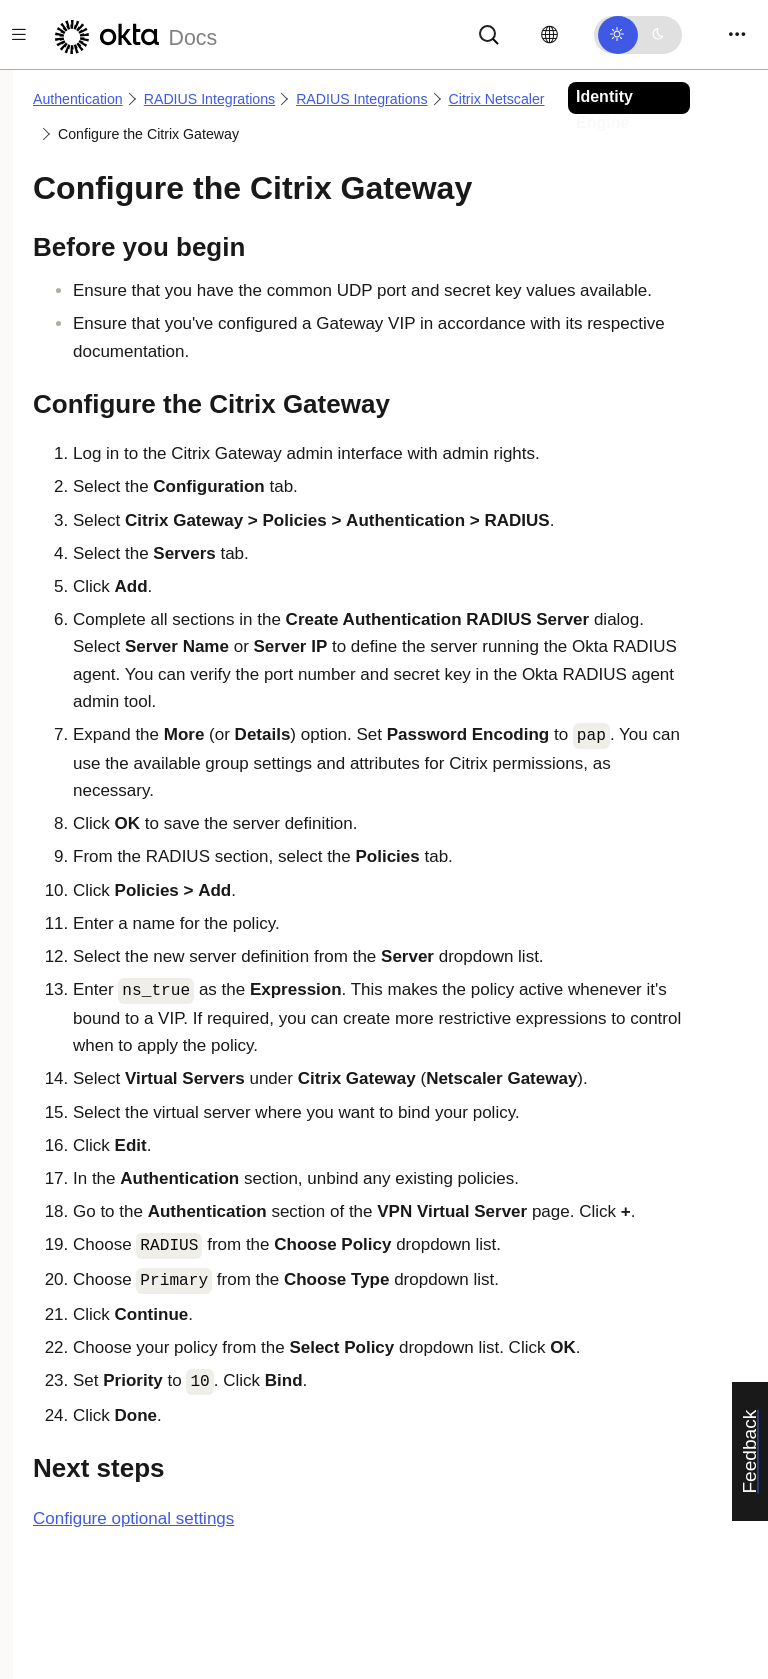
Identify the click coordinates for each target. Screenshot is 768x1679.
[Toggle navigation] (737, 34)
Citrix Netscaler (497, 99)
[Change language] (549, 35)
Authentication (78, 99)
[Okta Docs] (133, 34)
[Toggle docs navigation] (19, 34)
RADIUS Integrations (209, 99)
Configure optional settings (133, 1518)
